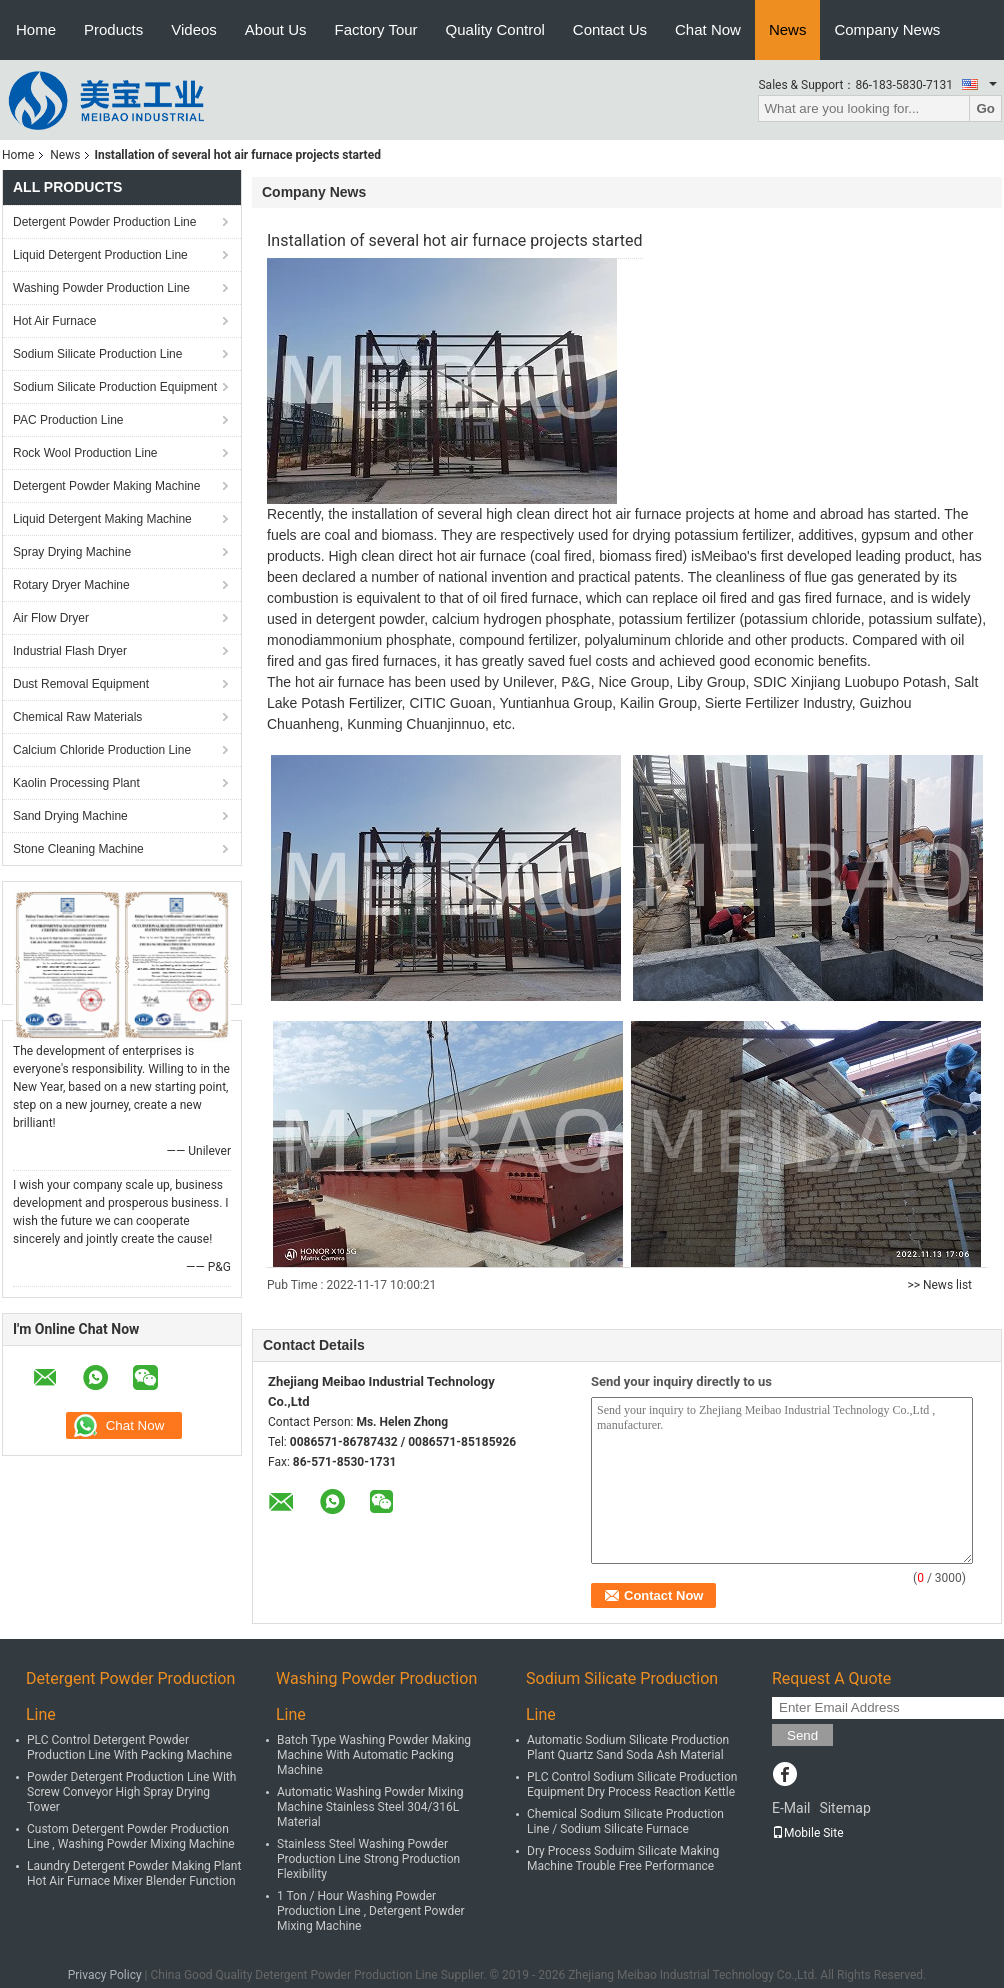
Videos (194, 29)
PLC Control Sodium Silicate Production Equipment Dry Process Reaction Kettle (632, 1784)
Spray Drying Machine (72, 552)
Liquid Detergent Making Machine (102, 519)
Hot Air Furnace (54, 321)
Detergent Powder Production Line (104, 222)
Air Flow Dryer (51, 618)
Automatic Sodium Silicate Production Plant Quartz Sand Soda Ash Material (628, 1747)
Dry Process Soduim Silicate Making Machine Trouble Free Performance (623, 1858)
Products (113, 29)
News (788, 29)
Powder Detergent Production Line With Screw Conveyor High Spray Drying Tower (131, 1792)
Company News (887, 29)
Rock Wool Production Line (85, 453)
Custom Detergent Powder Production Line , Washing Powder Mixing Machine (131, 1836)
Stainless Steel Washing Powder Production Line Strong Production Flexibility (368, 1859)
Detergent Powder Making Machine (106, 486)
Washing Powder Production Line (101, 288)
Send (802, 1735)
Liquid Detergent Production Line (100, 255)
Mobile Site (808, 1833)
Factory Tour (376, 29)
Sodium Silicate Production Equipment (115, 387)
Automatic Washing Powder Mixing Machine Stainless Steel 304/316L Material (370, 1807)
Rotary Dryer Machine (71, 585)
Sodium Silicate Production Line (97, 354)
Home (36, 29)
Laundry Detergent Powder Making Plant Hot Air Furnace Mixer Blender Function (134, 1873)
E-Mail (791, 1808)
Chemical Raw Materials (77, 717)
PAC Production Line (68, 420)
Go (985, 108)
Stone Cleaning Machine (78, 849)
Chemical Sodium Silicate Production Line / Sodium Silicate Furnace (625, 1821)
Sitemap (844, 1808)
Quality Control (495, 29)
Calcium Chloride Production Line (102, 750)
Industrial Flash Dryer (70, 651)
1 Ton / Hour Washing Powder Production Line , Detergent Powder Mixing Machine (371, 1911)
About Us (276, 29)
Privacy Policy (105, 1975)
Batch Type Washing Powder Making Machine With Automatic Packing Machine (374, 1755)
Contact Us (610, 29)
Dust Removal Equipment (81, 684)
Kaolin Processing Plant (76, 783)
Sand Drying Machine (70, 816)
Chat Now (708, 29)
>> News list (939, 1285)
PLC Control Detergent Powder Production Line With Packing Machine (129, 1747)
